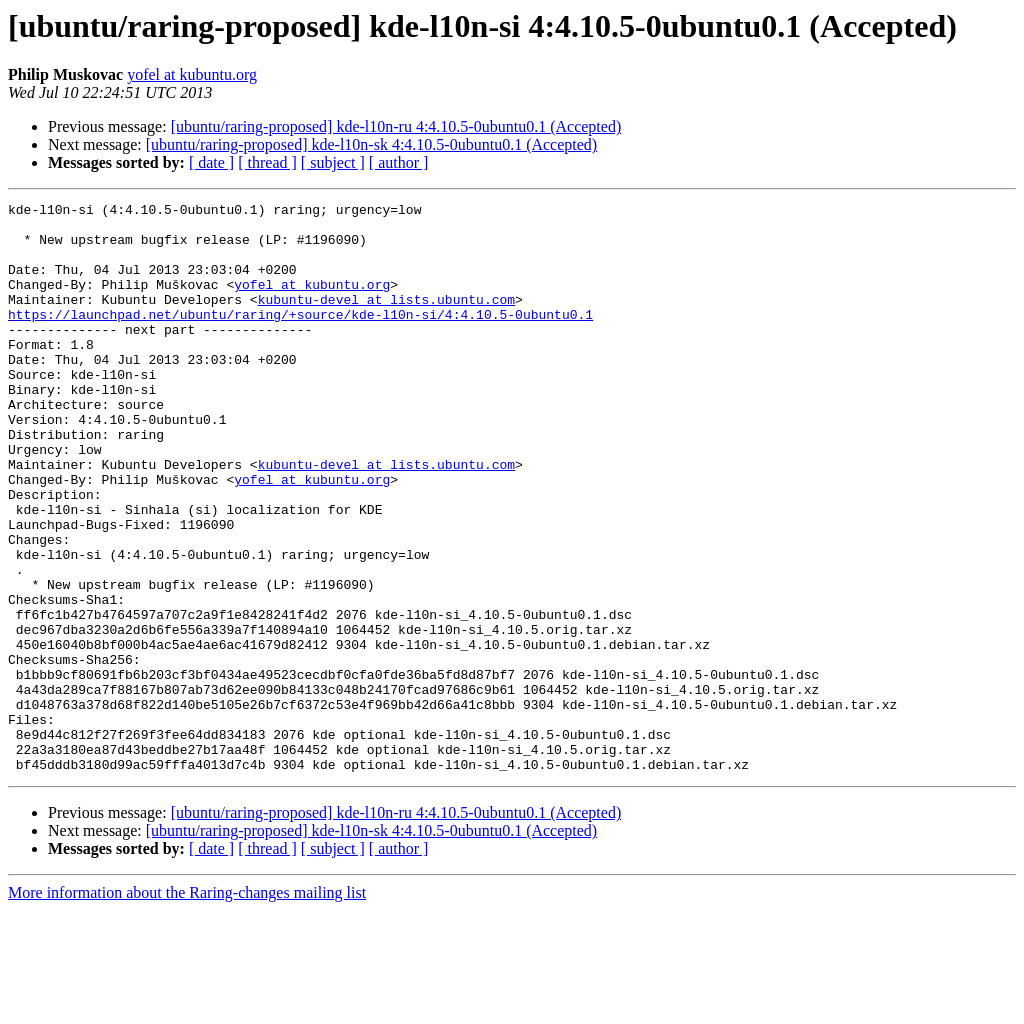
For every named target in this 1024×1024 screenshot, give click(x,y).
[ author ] (399, 162)
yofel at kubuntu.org (192, 74)
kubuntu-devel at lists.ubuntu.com (386, 320)
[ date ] (211, 162)
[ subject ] (333, 162)
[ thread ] (267, 162)
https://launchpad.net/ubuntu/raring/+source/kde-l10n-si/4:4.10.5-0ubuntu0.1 (300, 338)
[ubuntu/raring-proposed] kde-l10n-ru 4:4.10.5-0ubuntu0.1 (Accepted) (396, 126)
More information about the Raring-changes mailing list (187, 1006)
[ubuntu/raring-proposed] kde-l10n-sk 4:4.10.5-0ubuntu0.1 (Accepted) (371, 144)
